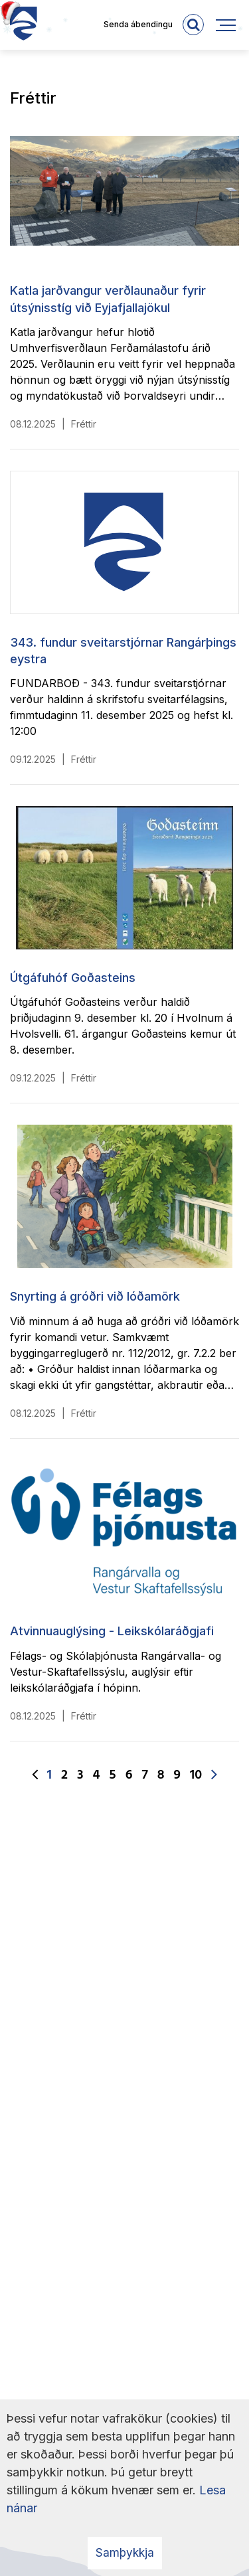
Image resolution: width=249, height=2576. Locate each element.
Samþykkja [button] (125, 2552)
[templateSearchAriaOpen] (193, 24)
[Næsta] (214, 1775)
